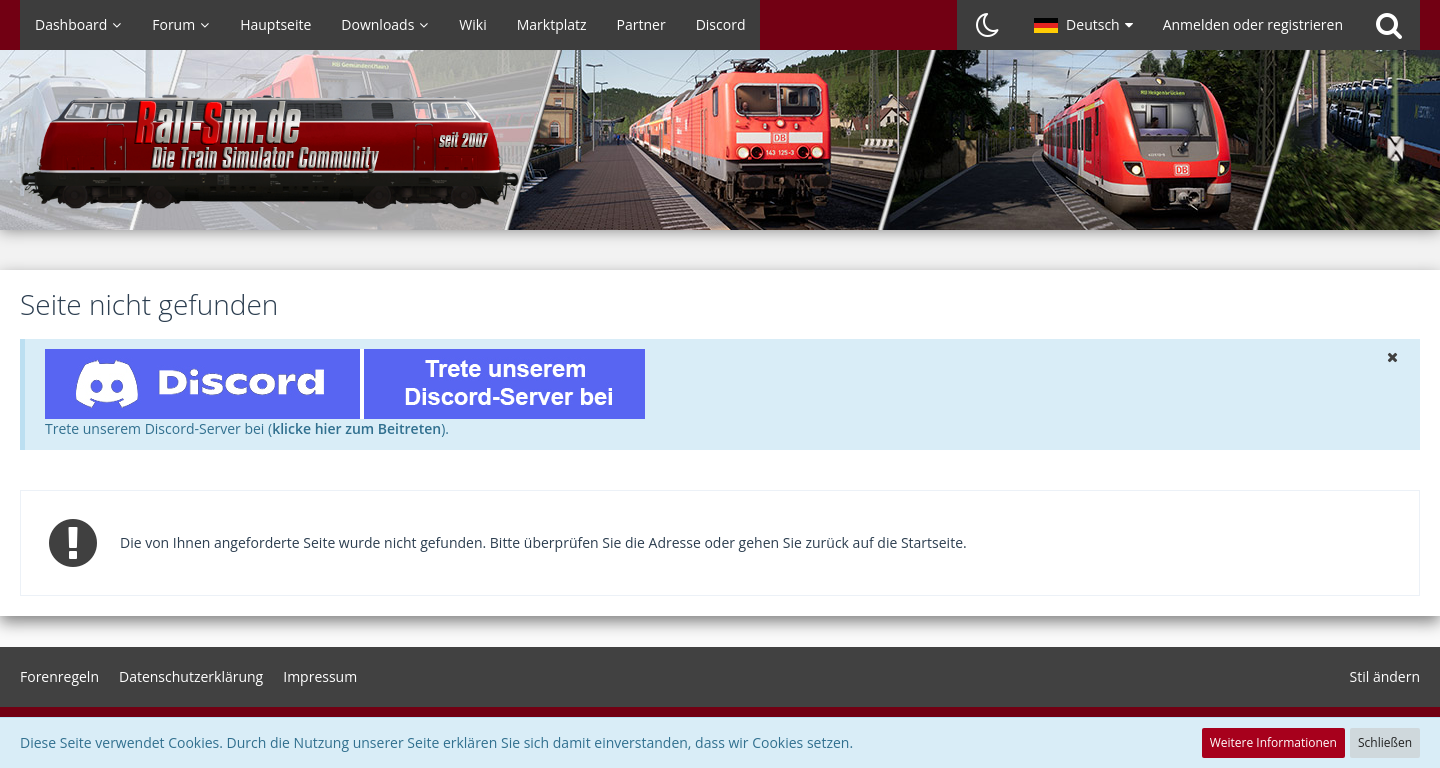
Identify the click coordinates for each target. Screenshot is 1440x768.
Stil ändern (1385, 676)
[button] (1083, 25)
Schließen (1385, 742)
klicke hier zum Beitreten (356, 428)
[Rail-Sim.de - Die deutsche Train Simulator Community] (720, 150)
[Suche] (1389, 25)
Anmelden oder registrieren (1253, 24)
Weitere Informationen (1273, 742)
